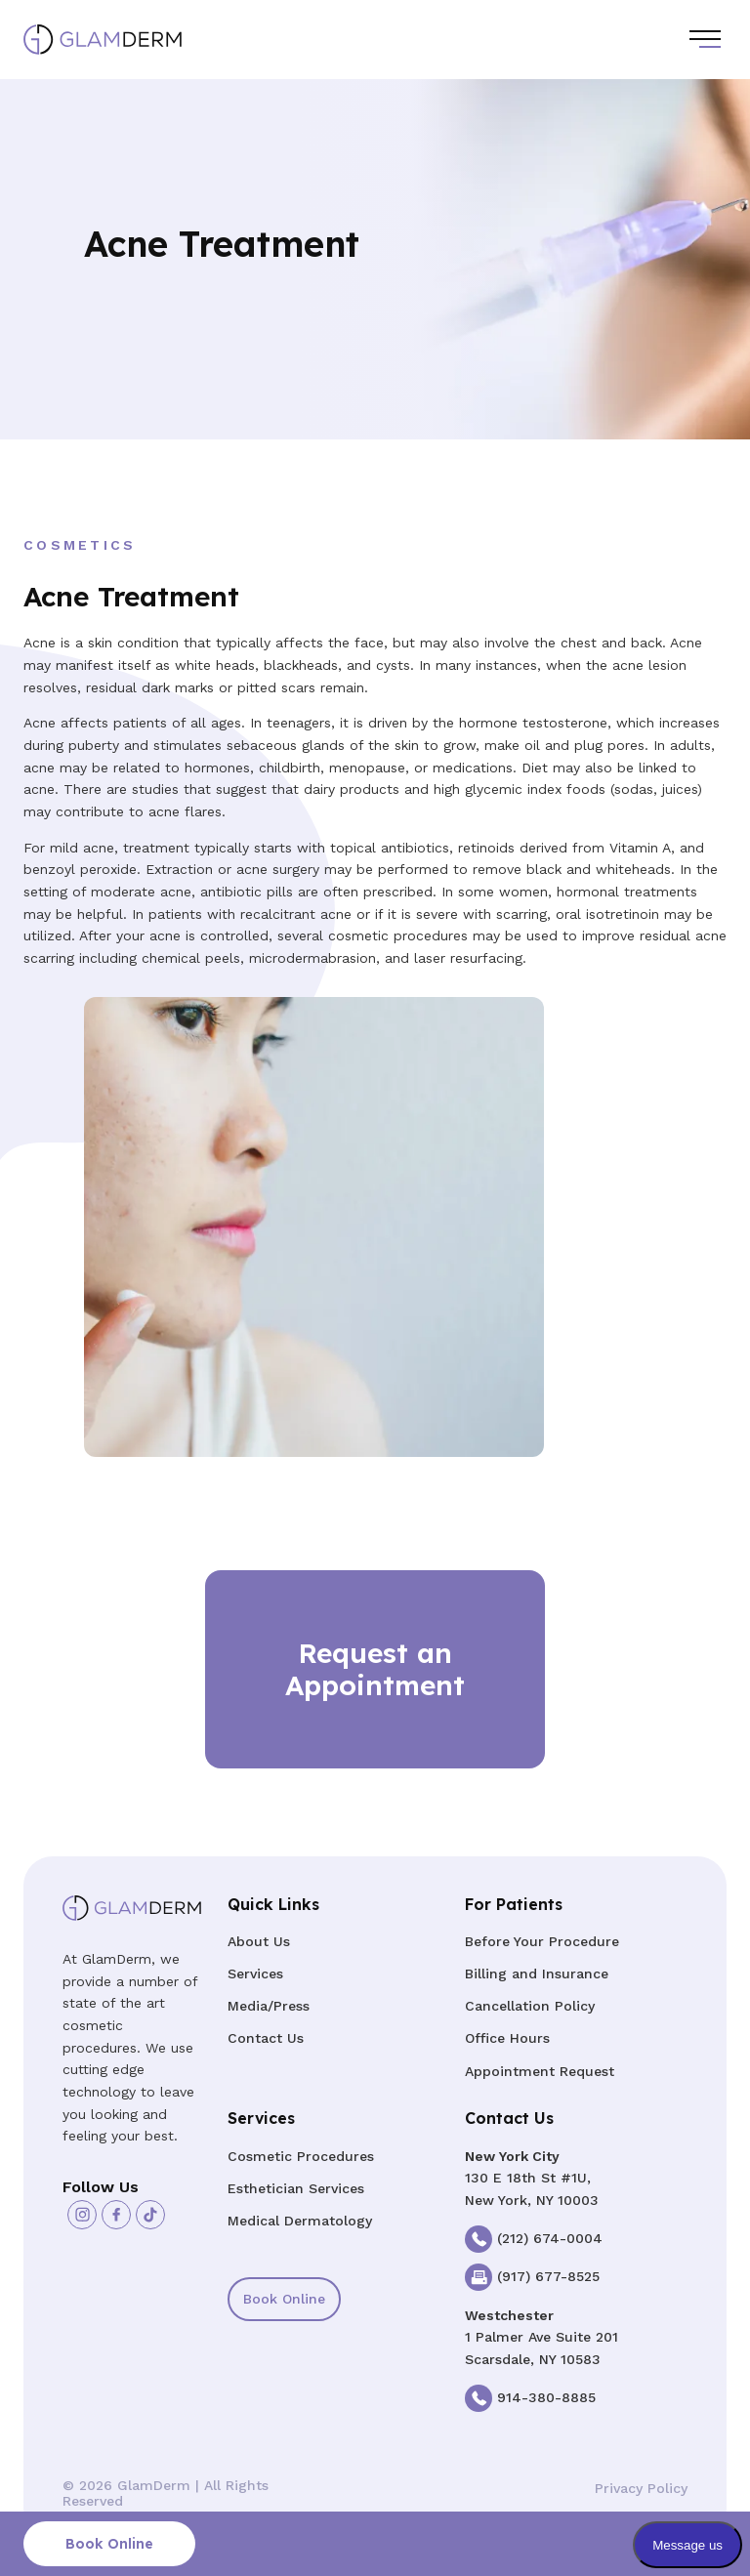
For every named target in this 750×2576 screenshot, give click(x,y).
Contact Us (266, 2038)
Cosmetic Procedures (301, 2156)
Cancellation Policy (530, 2006)
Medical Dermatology (300, 2220)
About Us (259, 1941)
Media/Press (269, 2006)
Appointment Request (539, 2071)
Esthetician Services (296, 2188)
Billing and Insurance (536, 1973)
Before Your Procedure (542, 1941)
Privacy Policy (641, 2488)
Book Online (284, 2298)
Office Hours (507, 2038)
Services (255, 1973)
